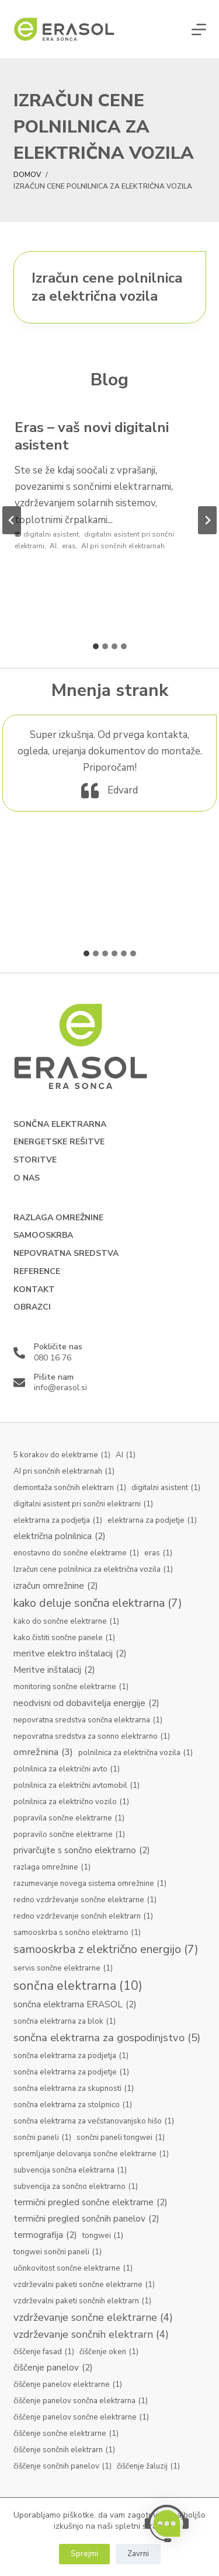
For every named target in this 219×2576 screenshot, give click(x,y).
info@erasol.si (60, 1387)
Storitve (35, 1160)
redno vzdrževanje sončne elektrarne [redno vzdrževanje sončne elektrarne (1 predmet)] (85, 1900)
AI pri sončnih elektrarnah (123, 546)
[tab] (96, 646)
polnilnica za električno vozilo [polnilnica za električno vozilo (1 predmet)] (71, 1802)
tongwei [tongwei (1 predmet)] (102, 2236)
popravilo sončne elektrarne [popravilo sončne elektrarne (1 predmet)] (69, 1835)
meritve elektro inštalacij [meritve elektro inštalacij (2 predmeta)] (70, 1653)
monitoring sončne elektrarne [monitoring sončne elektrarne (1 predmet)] (70, 1687)
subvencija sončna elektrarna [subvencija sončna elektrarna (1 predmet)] (70, 2170)
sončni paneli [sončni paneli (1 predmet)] (42, 2138)
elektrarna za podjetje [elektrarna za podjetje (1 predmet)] (152, 1521)
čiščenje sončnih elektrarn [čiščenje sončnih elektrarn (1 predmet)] (64, 2450)
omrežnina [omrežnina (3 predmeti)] (43, 1752)
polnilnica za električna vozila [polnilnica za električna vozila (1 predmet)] (135, 1753)
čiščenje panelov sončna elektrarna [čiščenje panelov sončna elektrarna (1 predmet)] (80, 2401)
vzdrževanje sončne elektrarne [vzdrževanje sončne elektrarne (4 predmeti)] (93, 2317)
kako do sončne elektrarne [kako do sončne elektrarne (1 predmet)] (66, 1622)
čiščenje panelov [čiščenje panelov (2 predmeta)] (53, 2368)
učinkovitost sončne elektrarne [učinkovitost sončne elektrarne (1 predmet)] (73, 2268)
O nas (26, 1178)
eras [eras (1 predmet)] (158, 1553)
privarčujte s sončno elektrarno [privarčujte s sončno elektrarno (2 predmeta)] (81, 1850)
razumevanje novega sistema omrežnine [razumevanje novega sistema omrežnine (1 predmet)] (89, 1884)
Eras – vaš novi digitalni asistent (92, 436)
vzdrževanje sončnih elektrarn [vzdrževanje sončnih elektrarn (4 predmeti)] (91, 2334)
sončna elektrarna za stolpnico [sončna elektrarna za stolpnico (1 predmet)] (72, 2105)
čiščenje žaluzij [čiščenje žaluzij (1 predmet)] (148, 2466)
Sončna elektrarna (59, 1124)
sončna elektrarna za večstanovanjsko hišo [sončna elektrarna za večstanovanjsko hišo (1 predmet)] (93, 2121)
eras (69, 546)
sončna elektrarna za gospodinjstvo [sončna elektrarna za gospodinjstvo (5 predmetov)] (106, 2038)
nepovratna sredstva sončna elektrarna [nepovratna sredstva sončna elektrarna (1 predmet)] (87, 1720)
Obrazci (32, 1307)
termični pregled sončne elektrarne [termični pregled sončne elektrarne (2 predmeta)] (90, 2202)
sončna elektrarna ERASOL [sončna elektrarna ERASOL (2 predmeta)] (75, 2004)
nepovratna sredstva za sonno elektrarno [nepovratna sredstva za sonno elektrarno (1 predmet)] (91, 1737)
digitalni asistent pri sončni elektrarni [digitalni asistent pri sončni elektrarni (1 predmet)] (83, 1504)
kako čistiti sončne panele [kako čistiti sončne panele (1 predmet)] (64, 1638)
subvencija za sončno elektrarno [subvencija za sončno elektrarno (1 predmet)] (75, 2187)
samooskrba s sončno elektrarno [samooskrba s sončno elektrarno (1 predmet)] (77, 1933)
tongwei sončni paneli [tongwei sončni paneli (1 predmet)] (57, 2252)
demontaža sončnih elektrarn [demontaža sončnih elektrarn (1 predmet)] (69, 1488)
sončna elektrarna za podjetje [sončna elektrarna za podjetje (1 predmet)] (71, 2072)
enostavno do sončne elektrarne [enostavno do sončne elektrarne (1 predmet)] (76, 1553)
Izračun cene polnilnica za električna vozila (107, 287)
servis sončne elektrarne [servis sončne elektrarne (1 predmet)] (63, 1968)
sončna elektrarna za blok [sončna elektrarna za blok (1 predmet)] (64, 2021)
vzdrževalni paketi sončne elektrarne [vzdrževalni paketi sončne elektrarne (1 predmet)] (84, 2285)
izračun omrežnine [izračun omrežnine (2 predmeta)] (55, 1586)
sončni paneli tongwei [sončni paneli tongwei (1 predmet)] (121, 2138)
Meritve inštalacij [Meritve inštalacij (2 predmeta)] (54, 1670)
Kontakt (34, 1289)
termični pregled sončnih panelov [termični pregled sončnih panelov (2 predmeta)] (86, 2219)
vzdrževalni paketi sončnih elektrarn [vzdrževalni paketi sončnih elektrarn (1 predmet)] (82, 2301)
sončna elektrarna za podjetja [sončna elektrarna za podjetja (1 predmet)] (70, 2056)
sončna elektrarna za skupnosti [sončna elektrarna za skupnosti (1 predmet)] (73, 2089)
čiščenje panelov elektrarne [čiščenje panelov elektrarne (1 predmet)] (67, 2385)
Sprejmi (84, 2554)
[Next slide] (207, 520)
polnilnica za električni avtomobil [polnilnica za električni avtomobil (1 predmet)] (76, 1786)
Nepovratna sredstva (66, 1253)
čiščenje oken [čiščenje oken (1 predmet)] (108, 2352)
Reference (36, 1271)
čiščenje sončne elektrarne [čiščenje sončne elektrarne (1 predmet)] (66, 2434)
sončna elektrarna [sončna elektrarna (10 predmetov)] (77, 1986)
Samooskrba (43, 1235)
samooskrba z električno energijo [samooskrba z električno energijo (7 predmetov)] (106, 1949)
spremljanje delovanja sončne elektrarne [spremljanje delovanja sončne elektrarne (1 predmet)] (91, 2154)
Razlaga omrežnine (58, 1218)
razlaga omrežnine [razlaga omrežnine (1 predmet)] (52, 1867)
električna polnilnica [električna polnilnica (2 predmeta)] (59, 1536)
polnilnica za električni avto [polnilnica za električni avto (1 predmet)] (66, 1769)
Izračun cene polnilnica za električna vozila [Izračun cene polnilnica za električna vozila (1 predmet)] (93, 1570)
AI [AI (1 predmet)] (125, 1455)
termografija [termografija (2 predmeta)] (45, 2235)
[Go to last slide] (11, 520)
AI (53, 546)
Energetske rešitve (59, 1142)
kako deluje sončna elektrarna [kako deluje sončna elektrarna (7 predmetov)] (97, 1603)
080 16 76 (52, 1357)
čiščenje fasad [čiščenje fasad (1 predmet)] (43, 2352)
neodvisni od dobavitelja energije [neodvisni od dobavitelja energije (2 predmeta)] (86, 1703)
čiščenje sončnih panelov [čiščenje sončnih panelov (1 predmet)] (62, 2466)
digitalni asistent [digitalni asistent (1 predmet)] (165, 1488)
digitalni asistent (51, 534)
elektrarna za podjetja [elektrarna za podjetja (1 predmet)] (57, 1521)
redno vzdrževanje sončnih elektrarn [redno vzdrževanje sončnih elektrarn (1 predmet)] (83, 1916)
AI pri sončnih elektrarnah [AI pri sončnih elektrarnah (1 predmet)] (63, 1471)
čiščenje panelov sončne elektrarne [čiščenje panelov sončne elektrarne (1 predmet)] (81, 2417)
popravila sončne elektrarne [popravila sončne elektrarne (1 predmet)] (68, 1818)
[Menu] (199, 29)
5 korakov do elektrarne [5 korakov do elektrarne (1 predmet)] (61, 1455)
